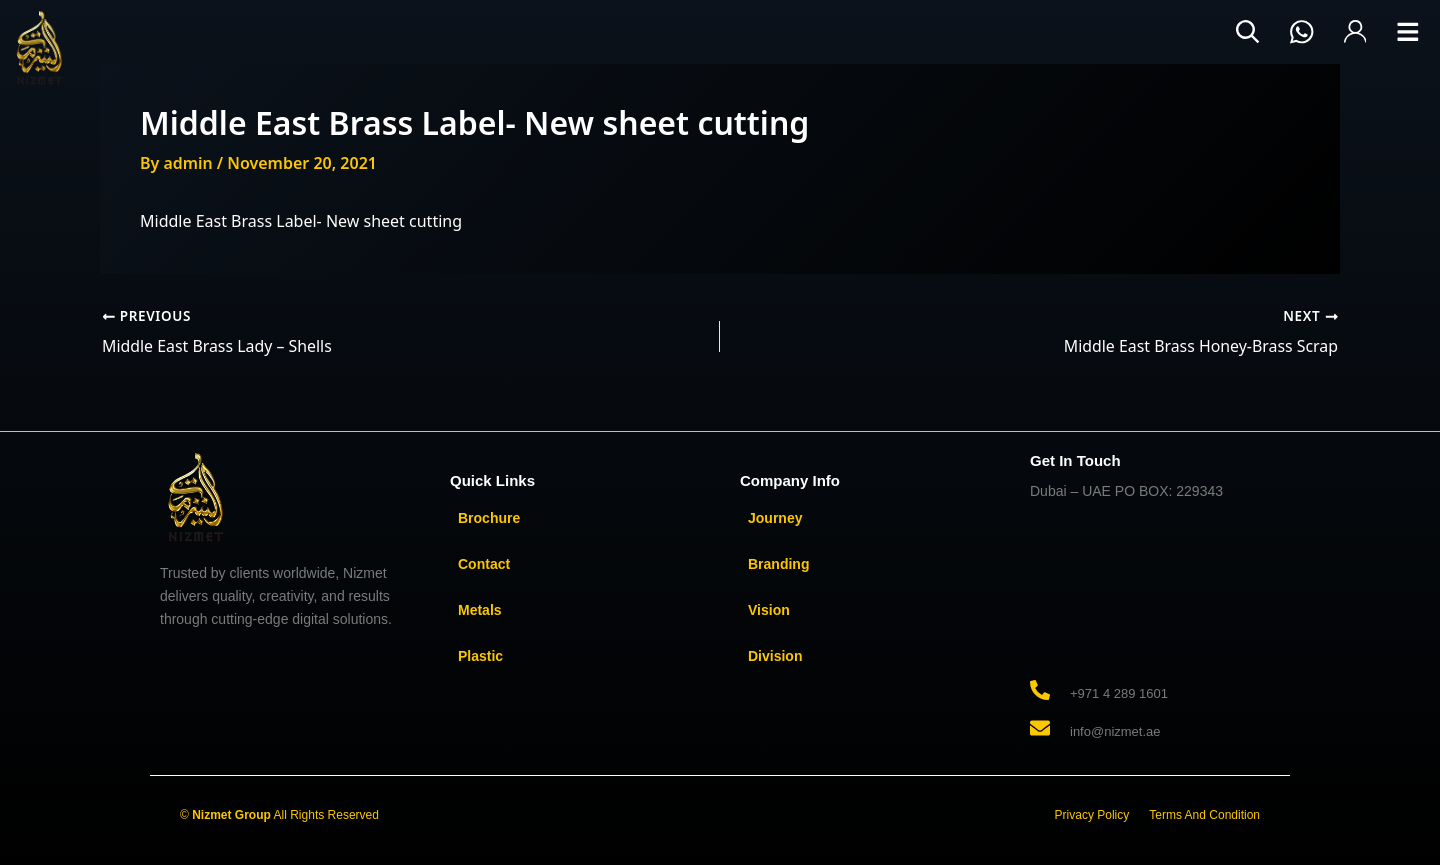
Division (775, 655)
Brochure (489, 517)
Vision (769, 609)
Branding (778, 563)
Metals (480, 609)
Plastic (480, 655)
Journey (775, 517)
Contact (484, 563)
